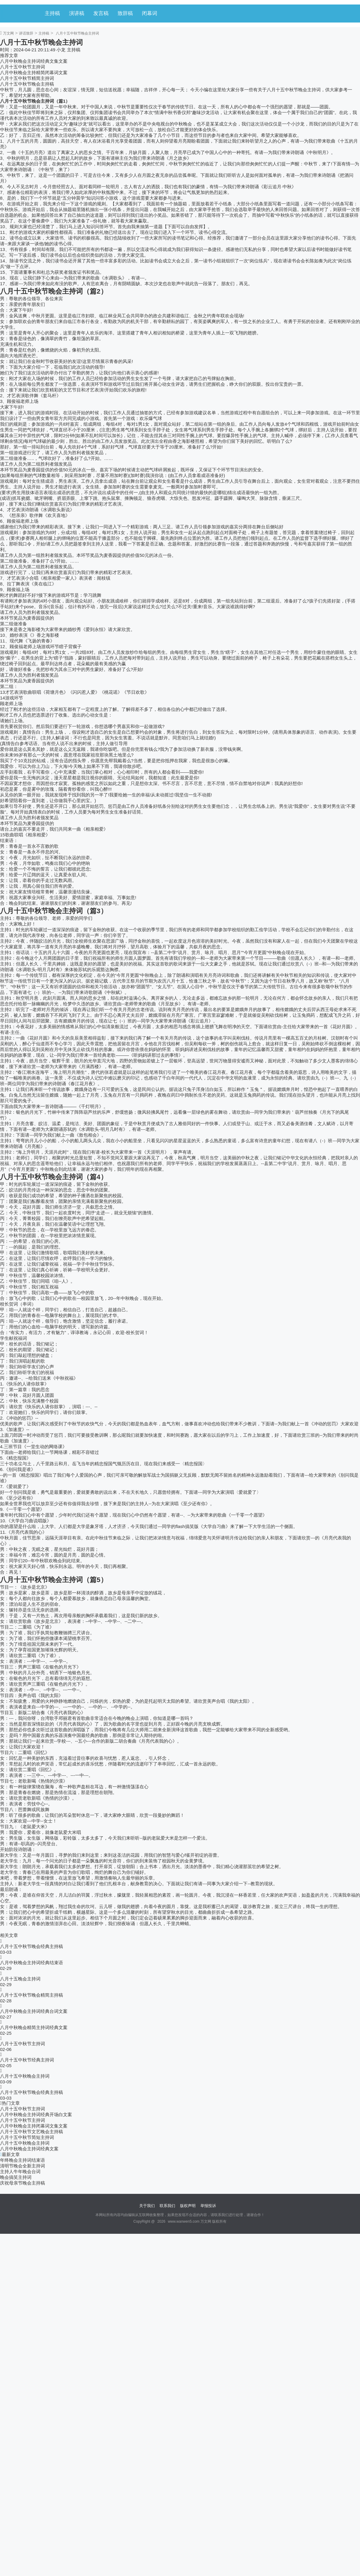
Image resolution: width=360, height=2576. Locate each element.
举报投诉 (208, 2205)
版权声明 (188, 2205)
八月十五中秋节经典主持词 (27, 2059)
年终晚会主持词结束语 (22, 2160)
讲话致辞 (26, 33)
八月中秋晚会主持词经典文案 (29, 2148)
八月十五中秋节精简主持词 (27, 78)
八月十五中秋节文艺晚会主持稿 (31, 2131)
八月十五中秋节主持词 (22, 66)
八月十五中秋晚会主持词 (25, 2076)
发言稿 (101, 13)
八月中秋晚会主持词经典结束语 (31, 1962)
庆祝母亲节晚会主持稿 (22, 2182)
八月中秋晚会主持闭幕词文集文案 (34, 2125)
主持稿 (52, 13)
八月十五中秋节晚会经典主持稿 (31, 1946)
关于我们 (147, 2205)
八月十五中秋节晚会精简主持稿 (31, 1995)
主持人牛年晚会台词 (20, 2171)
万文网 (8, 33)
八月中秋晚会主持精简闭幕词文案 (34, 72)
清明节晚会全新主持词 (22, 2165)
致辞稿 (125, 13)
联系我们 (167, 2205)
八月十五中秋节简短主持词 (27, 2137)
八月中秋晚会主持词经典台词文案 (34, 2011)
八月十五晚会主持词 (20, 1978)
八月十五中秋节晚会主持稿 (27, 83)
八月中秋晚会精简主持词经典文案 (34, 2027)
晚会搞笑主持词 (16, 2177)
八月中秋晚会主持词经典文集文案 (34, 61)
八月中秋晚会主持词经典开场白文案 (36, 2114)
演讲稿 (76, 13)
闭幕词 (149, 13)
